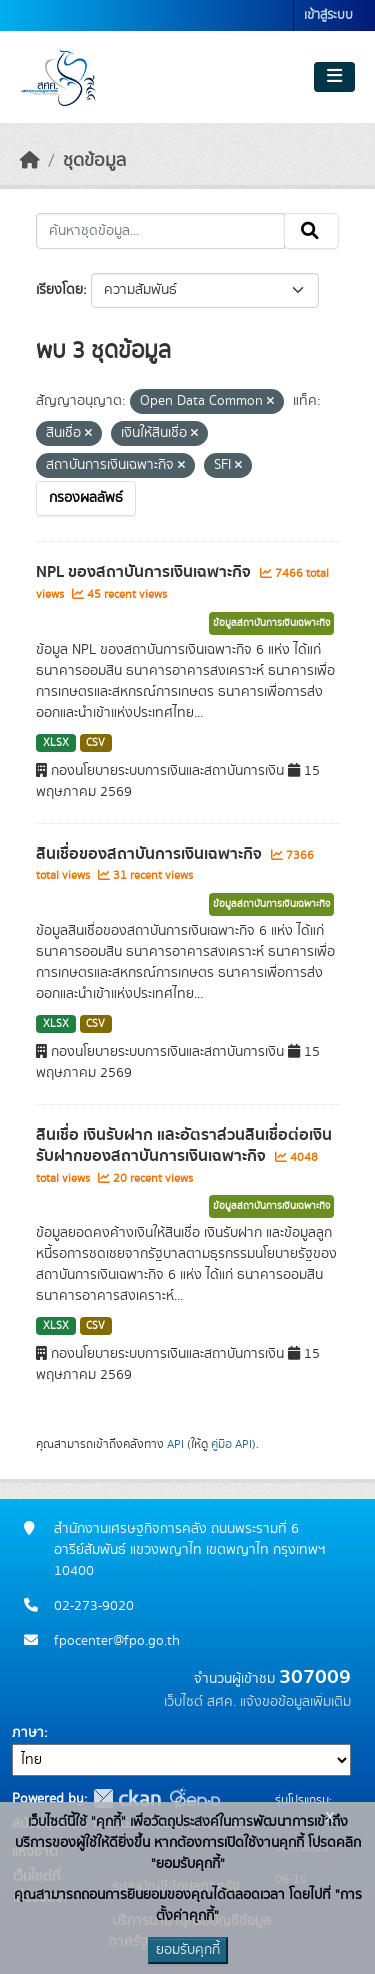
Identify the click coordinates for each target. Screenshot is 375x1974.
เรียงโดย (59, 290)
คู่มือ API (231, 1444)
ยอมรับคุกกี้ (188, 1950)
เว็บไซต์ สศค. (200, 1702)
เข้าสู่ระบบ (328, 15)
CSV (95, 743)
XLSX (56, 743)
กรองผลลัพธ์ (86, 498)
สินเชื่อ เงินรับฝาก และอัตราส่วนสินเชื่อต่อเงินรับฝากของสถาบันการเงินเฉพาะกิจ (184, 1145)
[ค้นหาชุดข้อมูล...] (160, 231)
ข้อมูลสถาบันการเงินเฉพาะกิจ (271, 623)
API (175, 1444)
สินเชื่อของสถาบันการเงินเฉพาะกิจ (151, 854)
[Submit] (311, 231)
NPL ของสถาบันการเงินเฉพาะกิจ (145, 572)
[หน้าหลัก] (30, 161)
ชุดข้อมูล (94, 161)
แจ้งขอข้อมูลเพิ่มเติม (295, 1702)
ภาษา (28, 1733)
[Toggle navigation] (334, 77)
